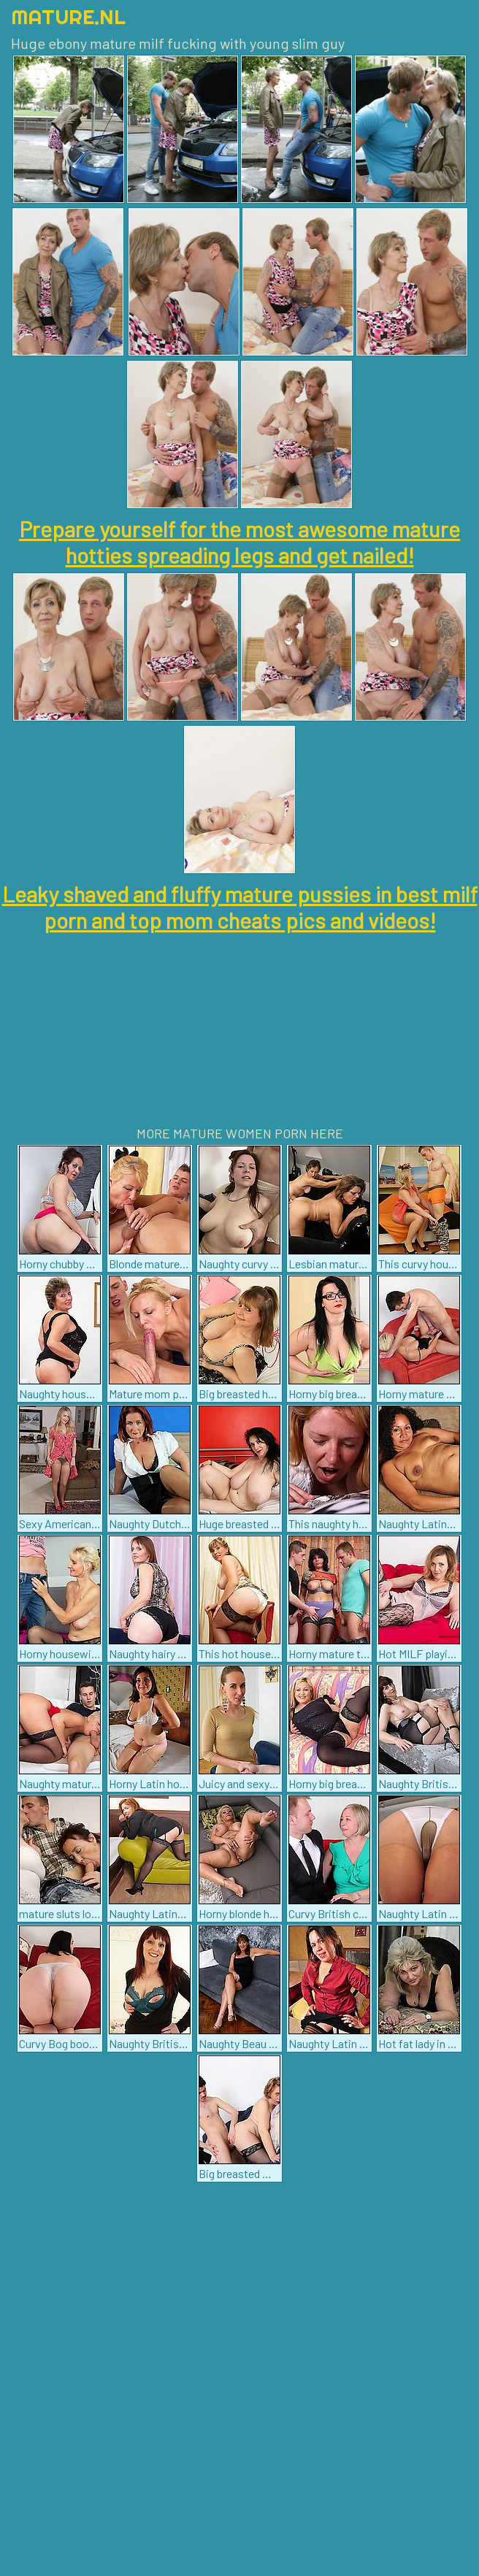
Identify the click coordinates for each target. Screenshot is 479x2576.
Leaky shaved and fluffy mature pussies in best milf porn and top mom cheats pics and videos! (240, 907)
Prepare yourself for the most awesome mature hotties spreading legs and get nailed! (239, 541)
